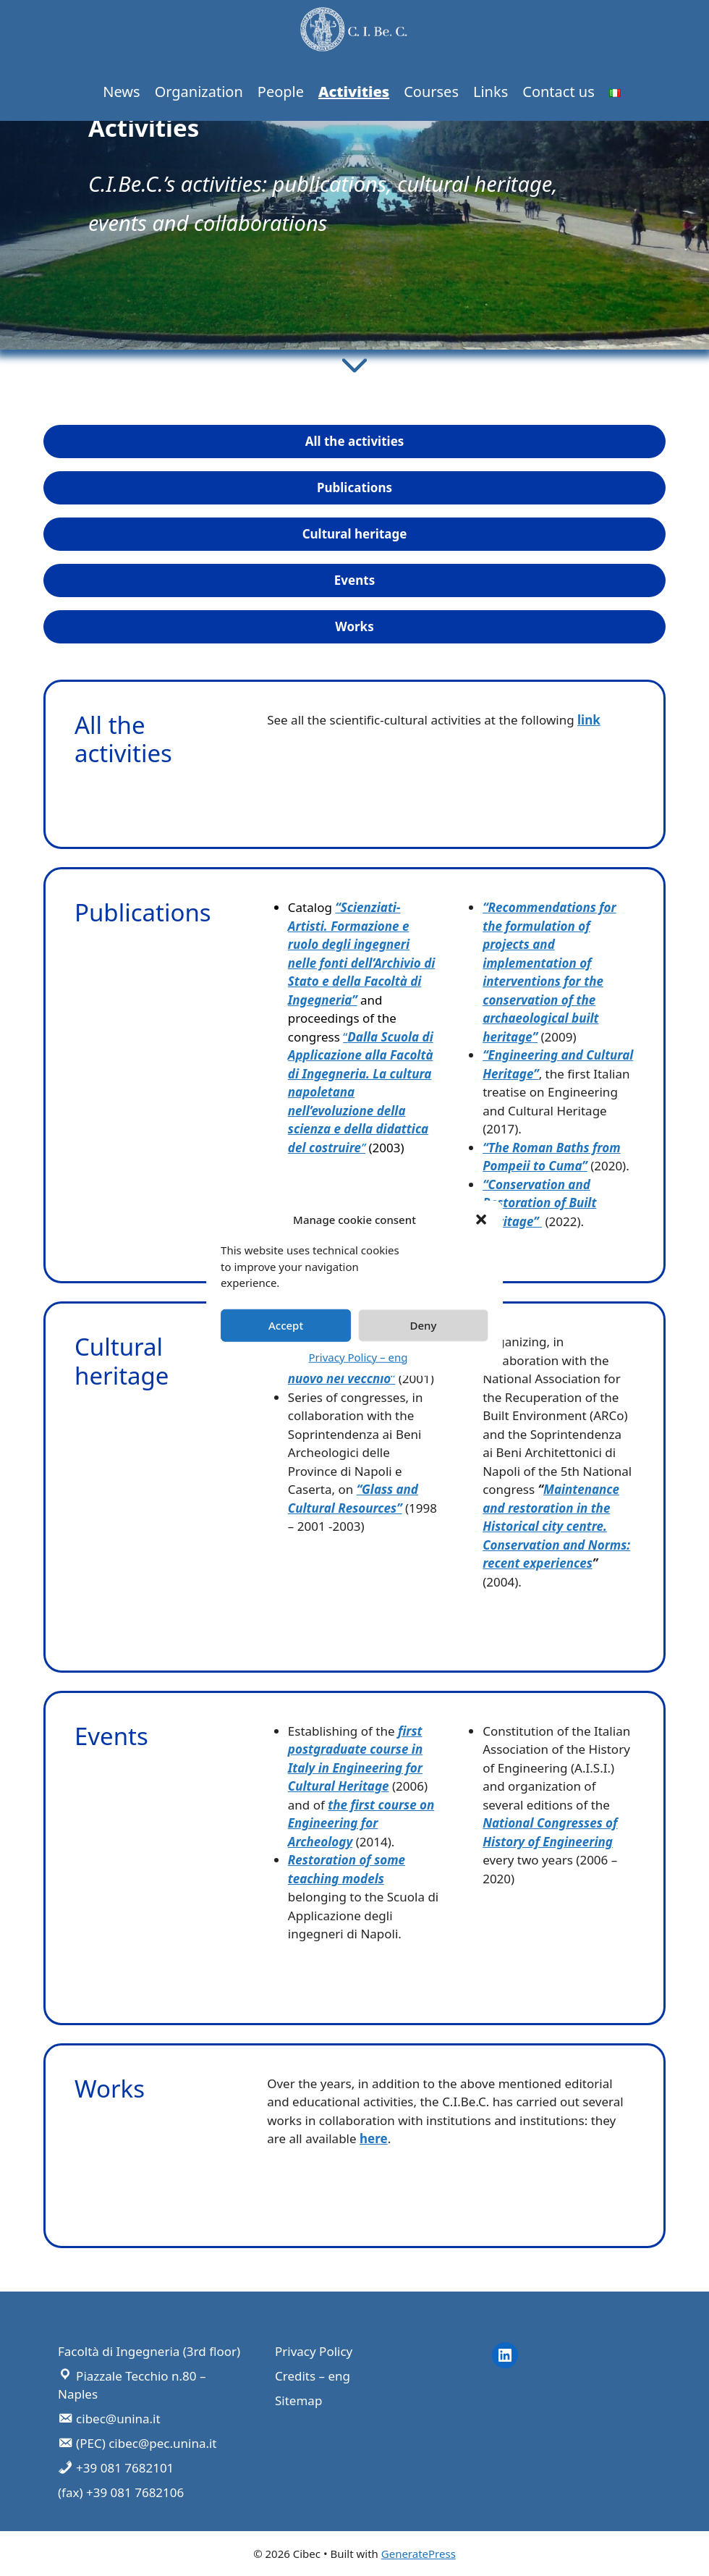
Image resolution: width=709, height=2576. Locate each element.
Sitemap (298, 2400)
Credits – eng (312, 2376)
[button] (481, 1219)
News (121, 91)
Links (490, 91)
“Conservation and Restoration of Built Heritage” (539, 1203)
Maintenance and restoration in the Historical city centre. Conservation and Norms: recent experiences (556, 1526)
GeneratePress (418, 2553)
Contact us (558, 91)
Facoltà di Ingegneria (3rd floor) (149, 2351)
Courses (431, 91)
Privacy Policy (313, 2351)
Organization (199, 91)
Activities (353, 91)
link (588, 719)
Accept (285, 1325)
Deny (422, 1325)
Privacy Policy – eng (358, 1356)
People (281, 91)
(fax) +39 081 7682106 (121, 2492)
